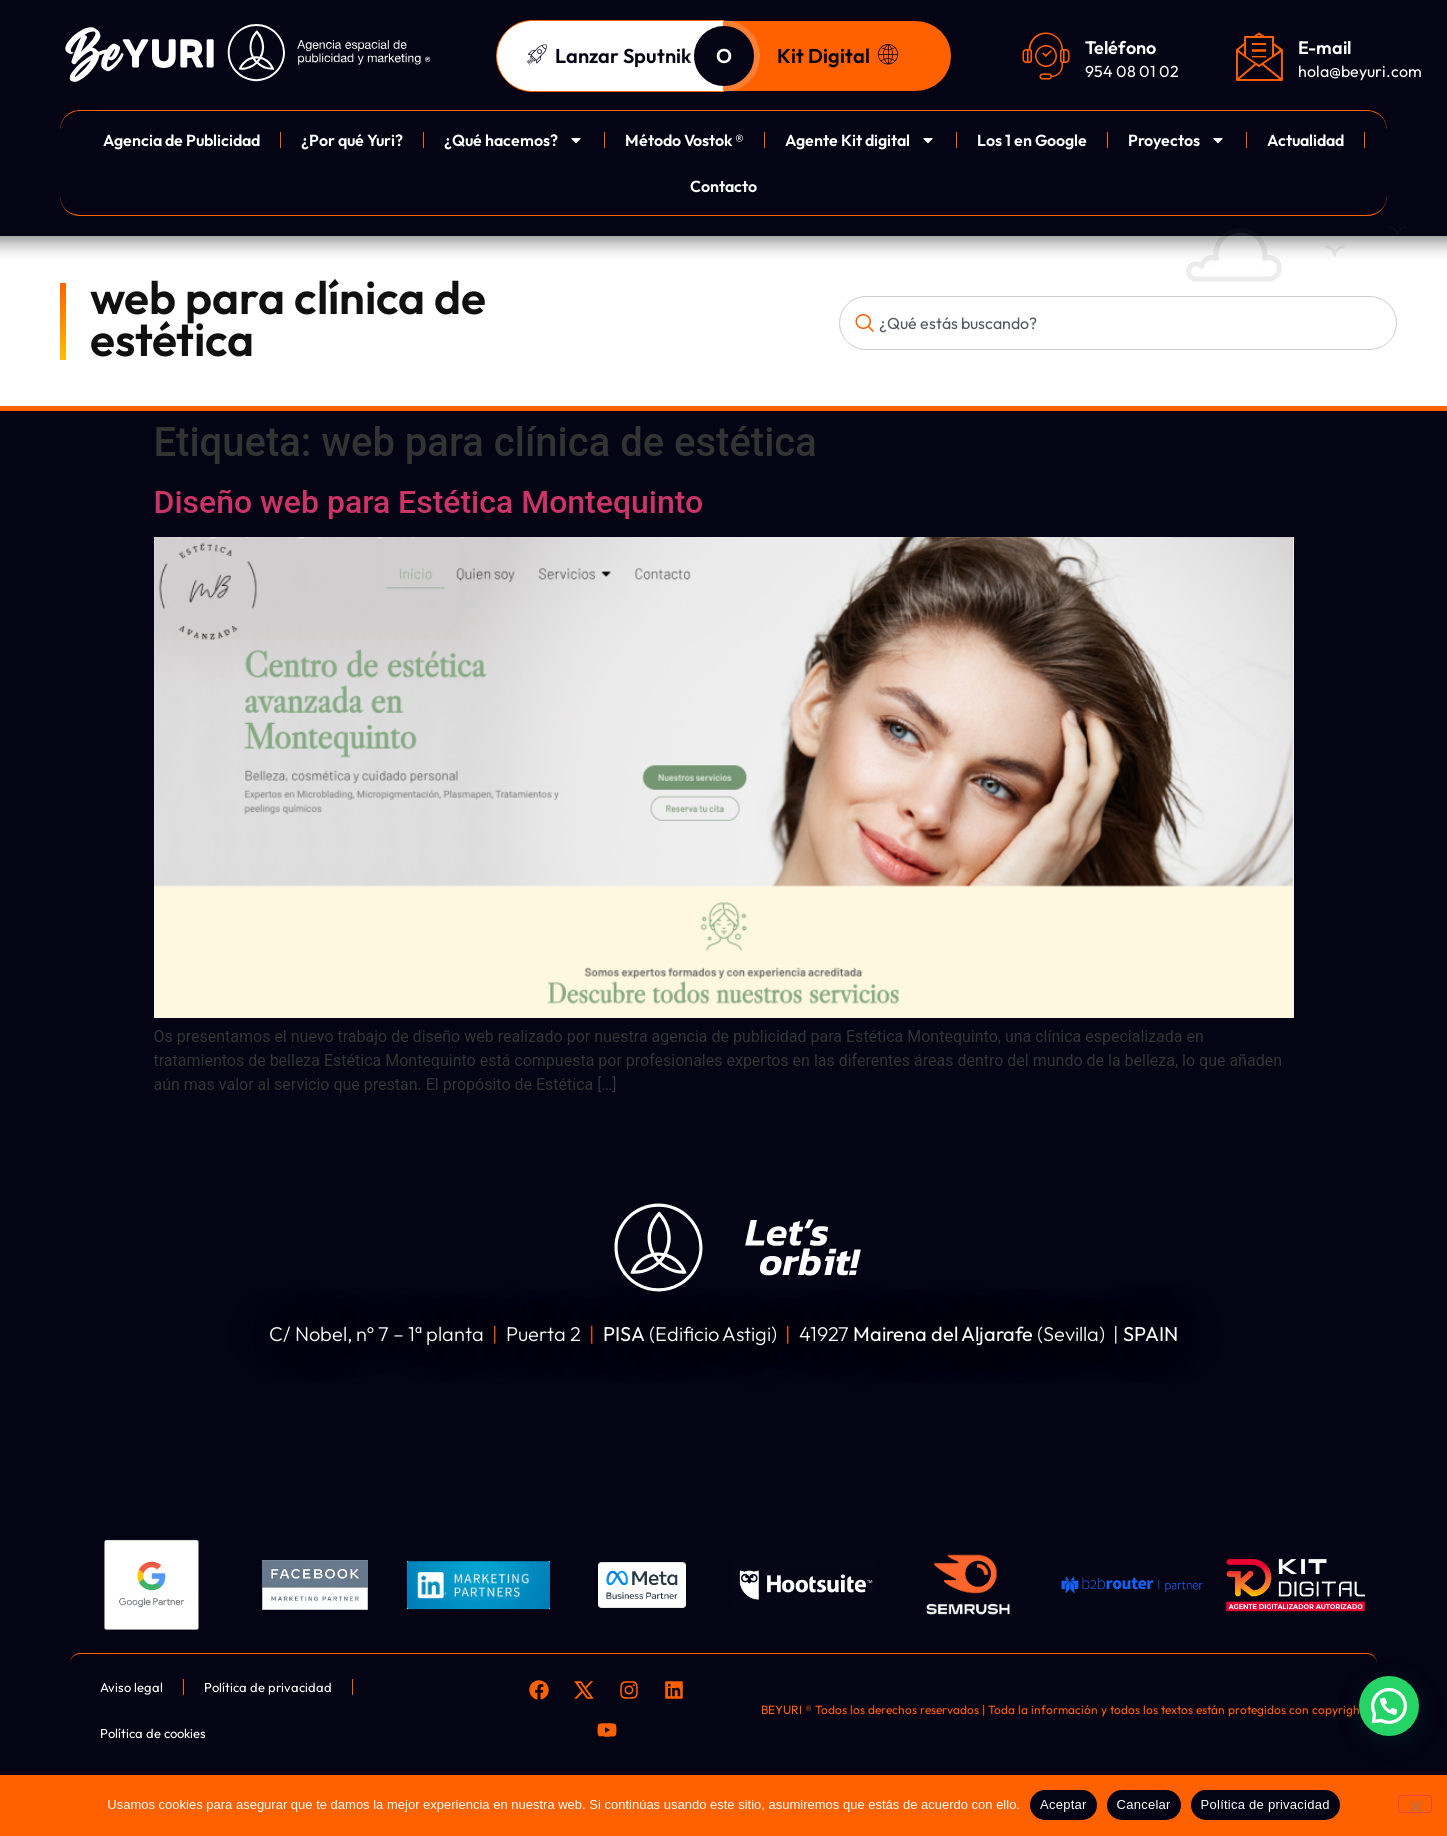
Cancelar (1144, 1804)
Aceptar (1063, 1804)
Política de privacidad (1265, 1804)
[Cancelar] (1415, 1804)
